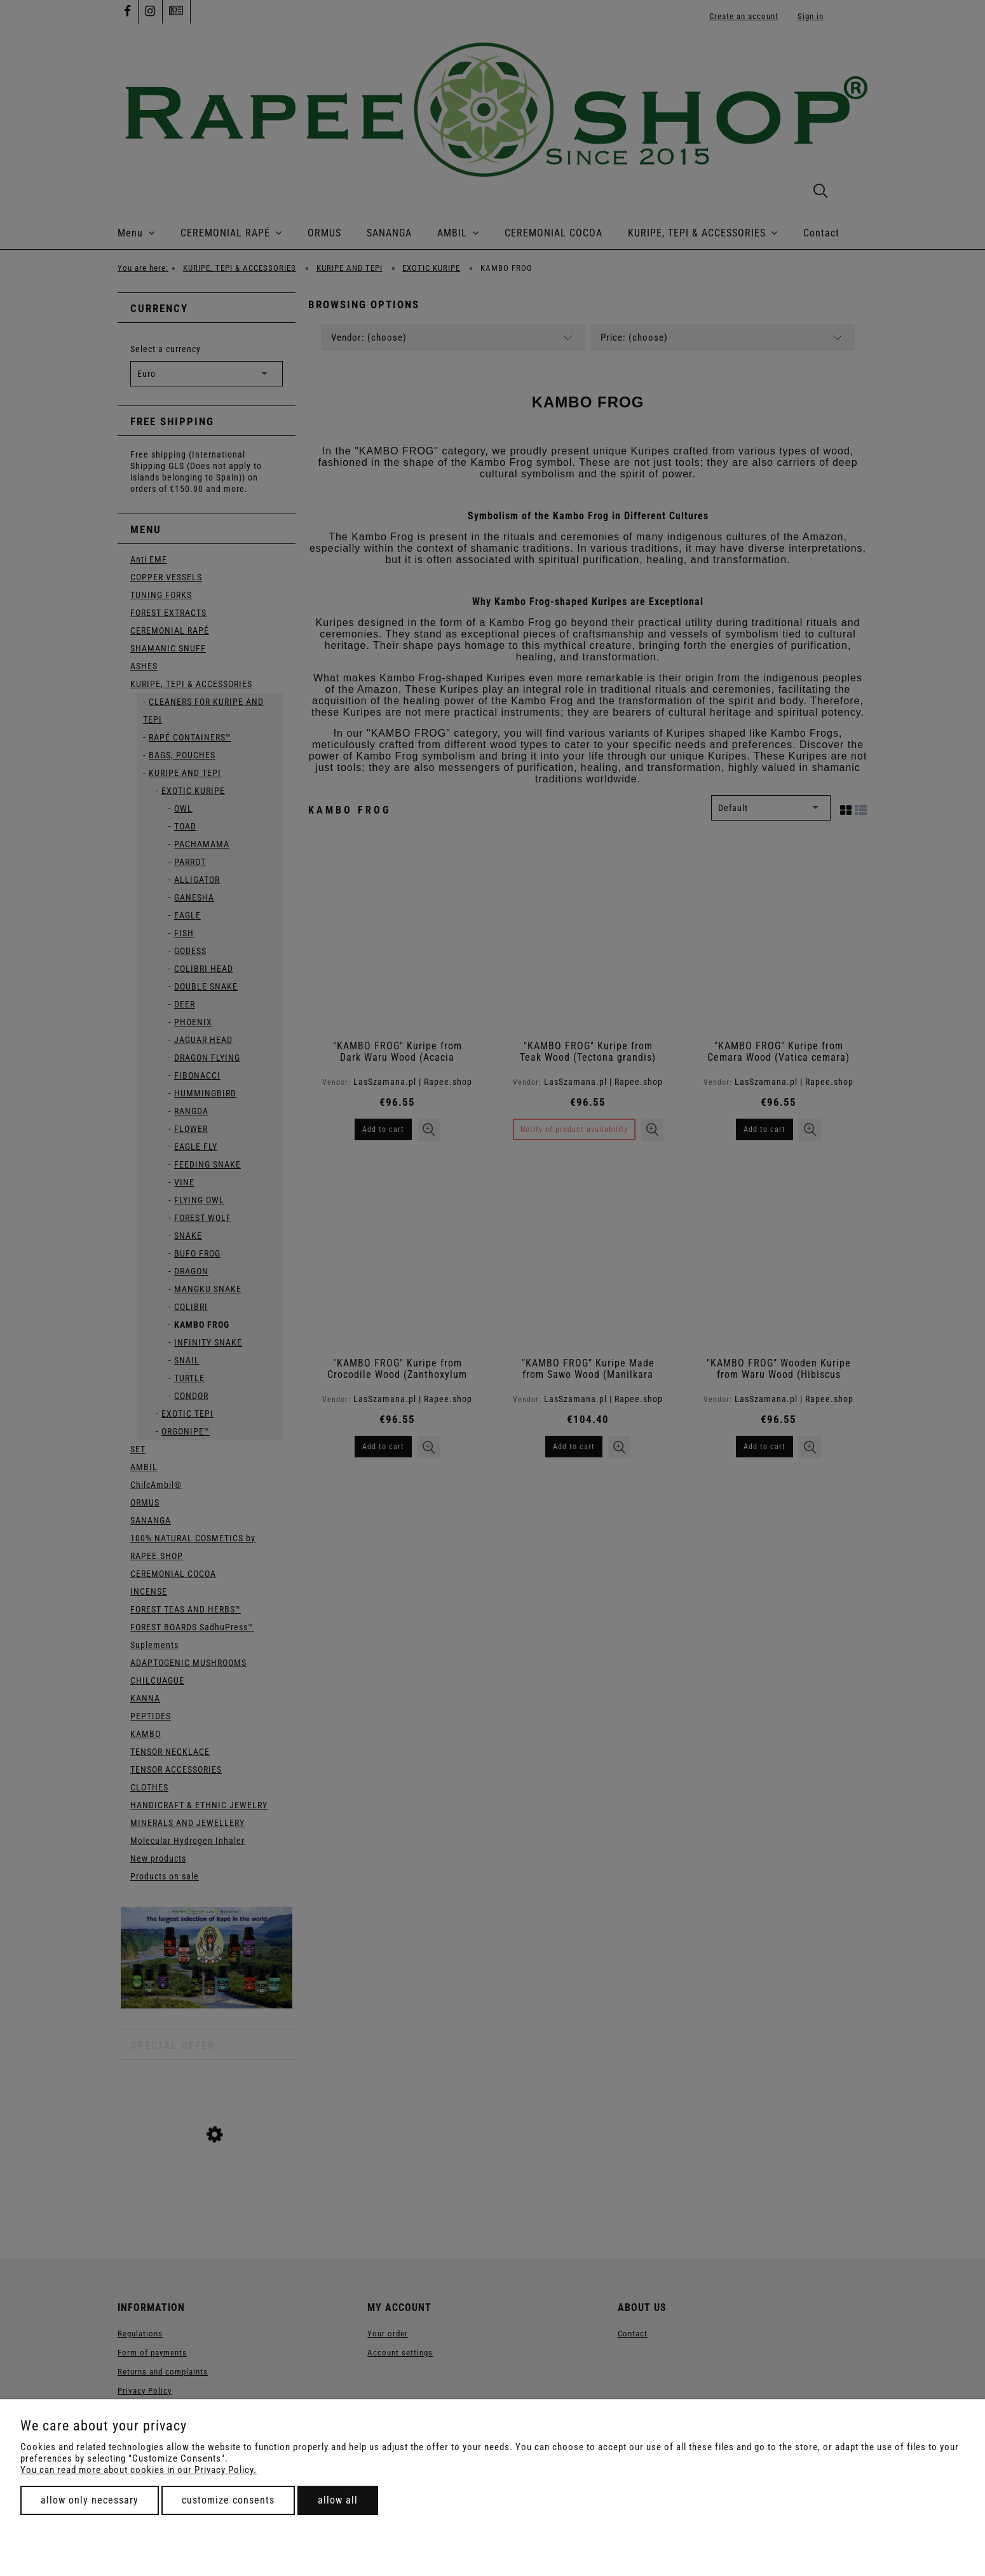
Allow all (338, 2500)
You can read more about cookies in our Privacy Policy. (138, 2470)
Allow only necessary (90, 2500)
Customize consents (228, 2500)
